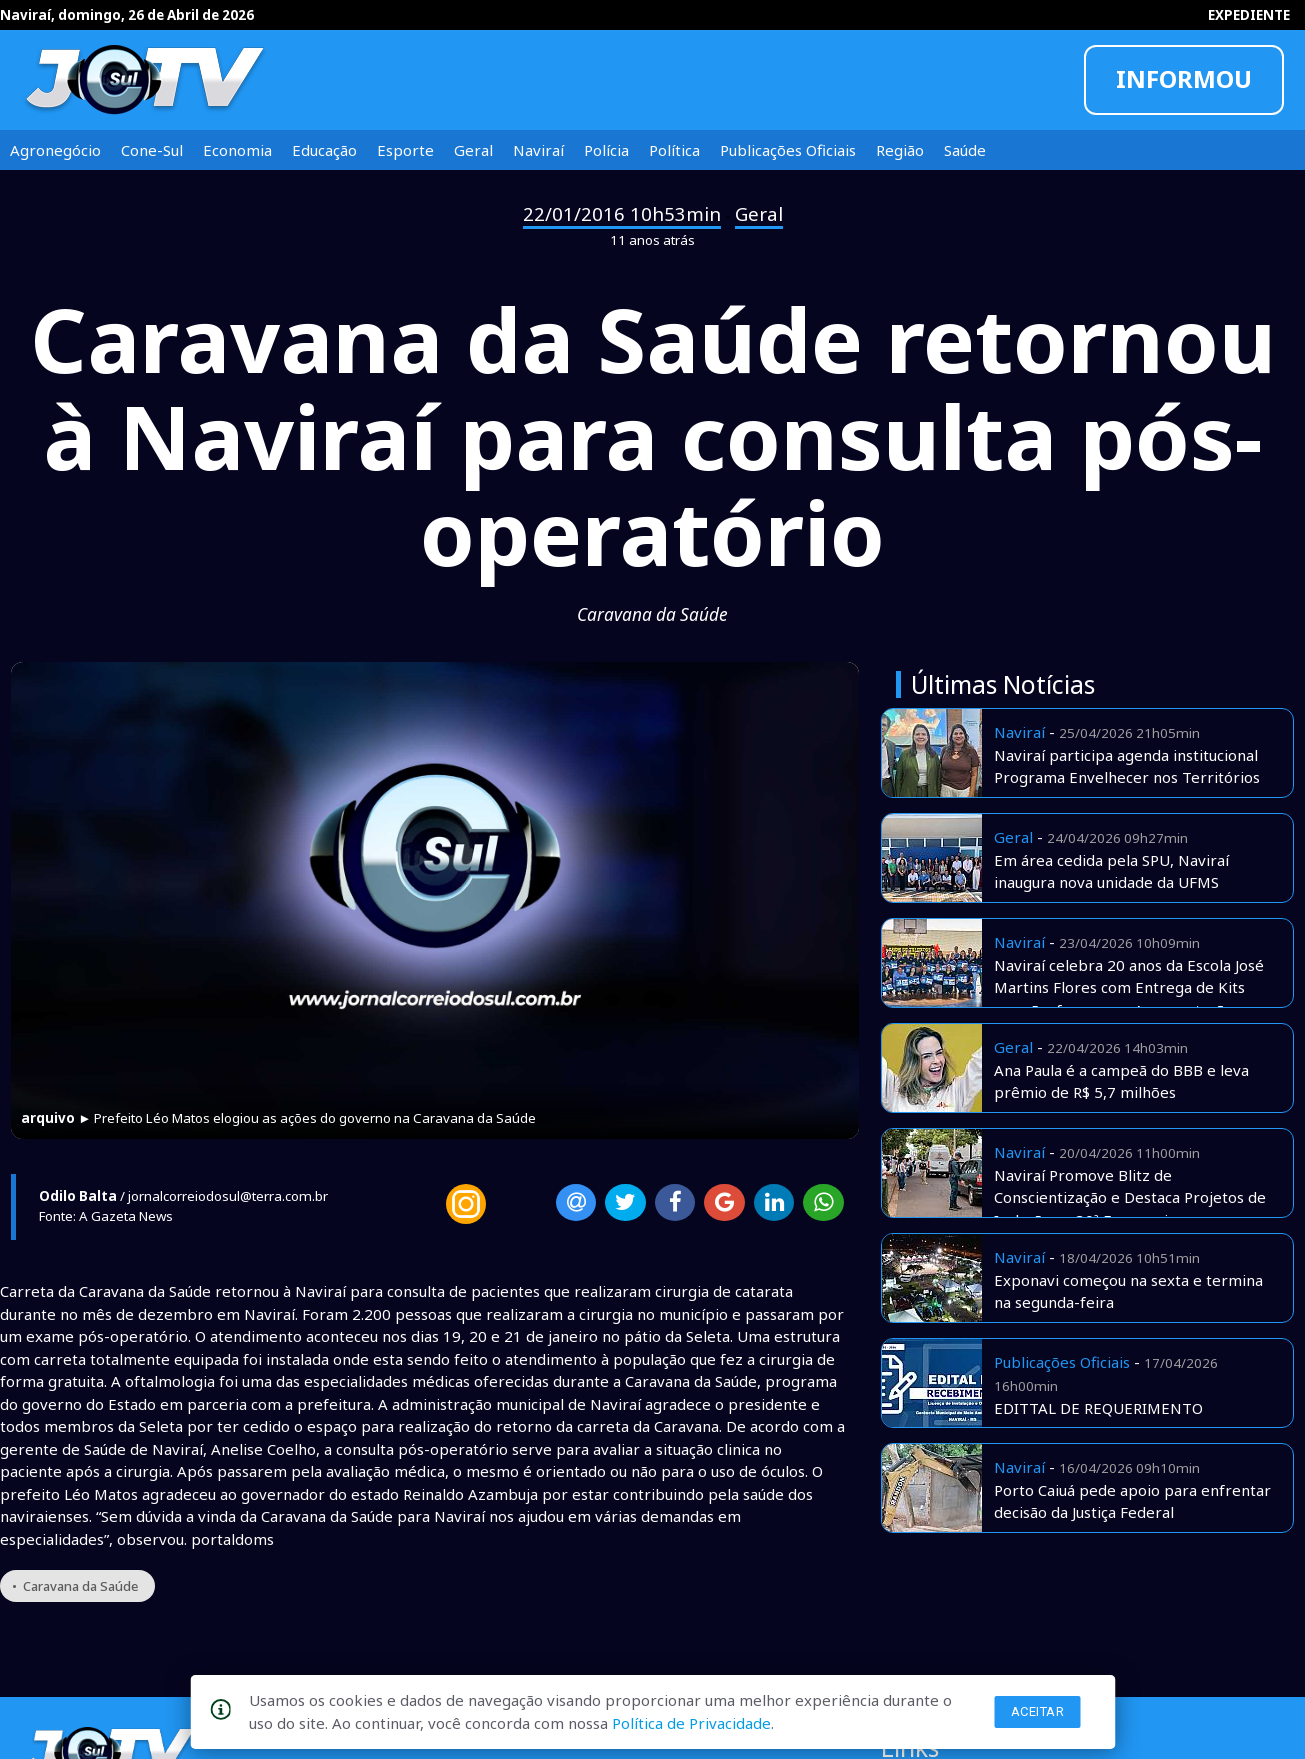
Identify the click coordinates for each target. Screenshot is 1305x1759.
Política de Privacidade (691, 1723)
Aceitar (1038, 1711)
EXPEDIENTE (1249, 15)
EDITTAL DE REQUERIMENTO (1098, 1408)
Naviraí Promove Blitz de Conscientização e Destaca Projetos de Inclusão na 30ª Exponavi (1130, 1197)
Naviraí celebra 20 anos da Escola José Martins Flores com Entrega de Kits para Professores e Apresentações (1129, 987)
